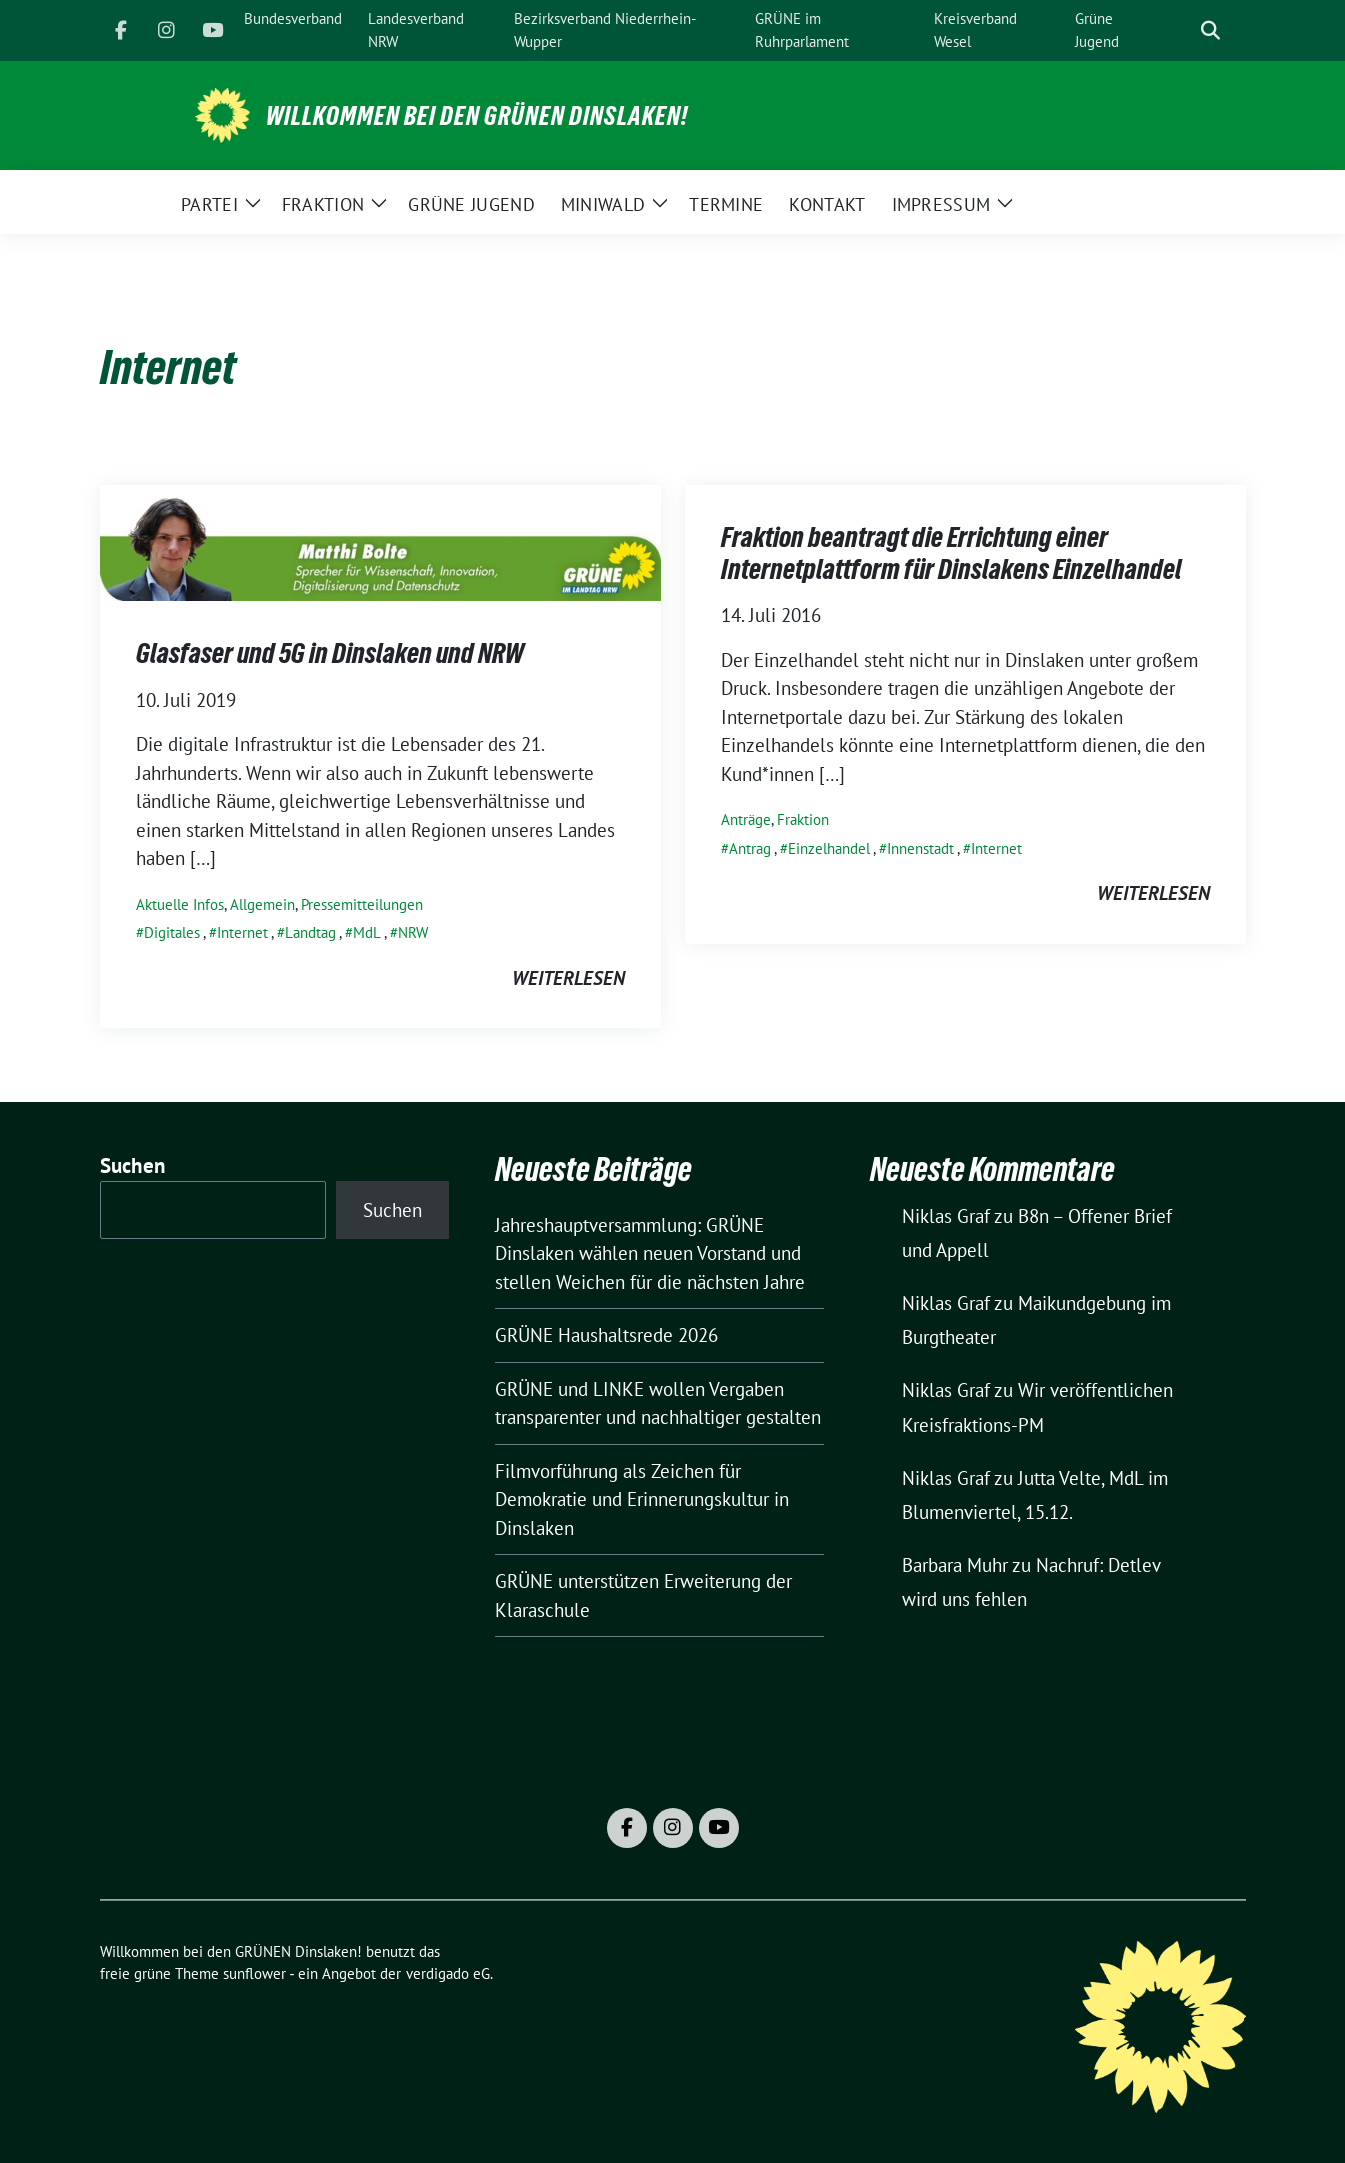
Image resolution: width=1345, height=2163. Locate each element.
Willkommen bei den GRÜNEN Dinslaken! (477, 116)
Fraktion (803, 819)
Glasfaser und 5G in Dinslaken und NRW (330, 653)
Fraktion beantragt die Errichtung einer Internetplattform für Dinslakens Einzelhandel (951, 553)
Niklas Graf (946, 1216)
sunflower (254, 1973)
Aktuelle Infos (180, 904)
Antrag (750, 848)
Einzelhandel (829, 848)
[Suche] (1182, 30)
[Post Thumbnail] (380, 541)
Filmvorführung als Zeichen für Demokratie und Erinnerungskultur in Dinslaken (642, 1499)
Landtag (310, 932)
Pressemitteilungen (362, 904)
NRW (413, 932)
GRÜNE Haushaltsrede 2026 (606, 1335)
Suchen (133, 1165)
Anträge (746, 819)
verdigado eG (448, 1973)
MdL (367, 932)
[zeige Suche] (1210, 30)
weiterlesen (568, 978)
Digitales (172, 932)
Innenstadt (920, 848)
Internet (242, 932)
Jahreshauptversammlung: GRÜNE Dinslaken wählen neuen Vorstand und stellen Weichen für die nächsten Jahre (650, 1253)
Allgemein (262, 904)
